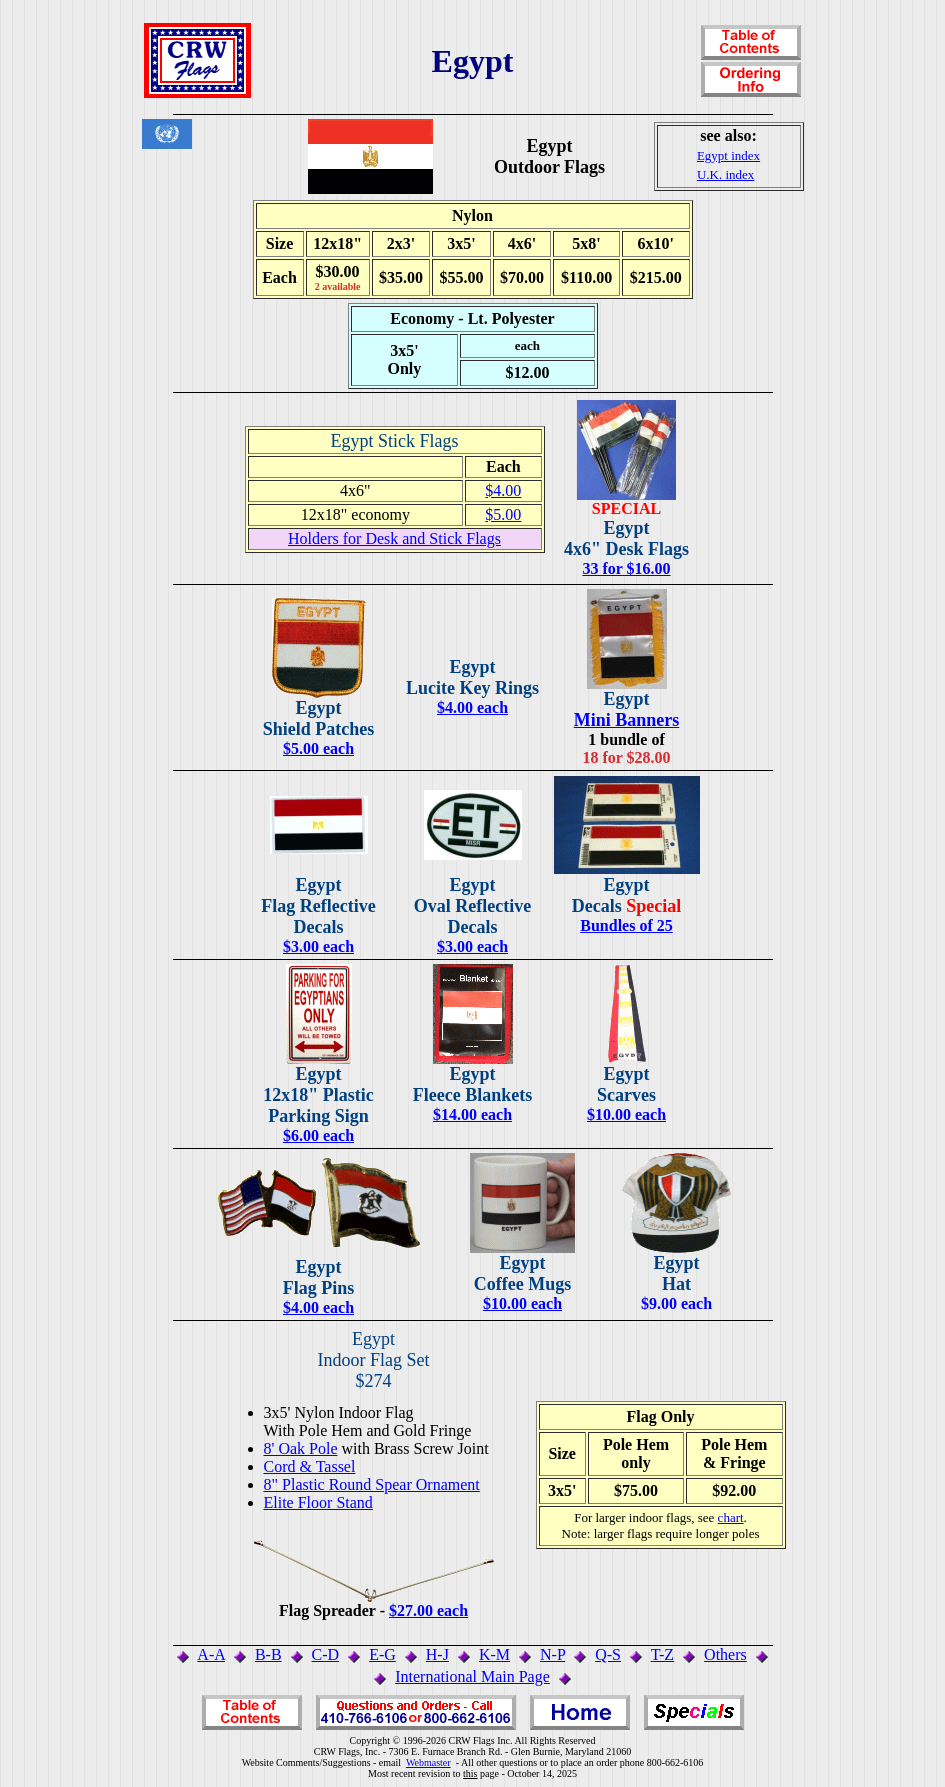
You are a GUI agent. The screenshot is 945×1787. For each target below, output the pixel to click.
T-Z (662, 1654)
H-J (437, 1654)
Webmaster (428, 1762)
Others (725, 1654)
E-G (382, 1654)
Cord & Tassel (310, 1466)
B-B (268, 1654)
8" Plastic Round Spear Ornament (372, 1484)
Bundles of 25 (626, 925)
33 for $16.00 (626, 568)
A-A (211, 1654)
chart (731, 1517)
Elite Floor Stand (318, 1502)
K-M (494, 1654)
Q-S (608, 1654)
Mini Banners (627, 720)
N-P (552, 1654)
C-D (326, 1654)
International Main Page (472, 1676)
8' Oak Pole (301, 1448)
